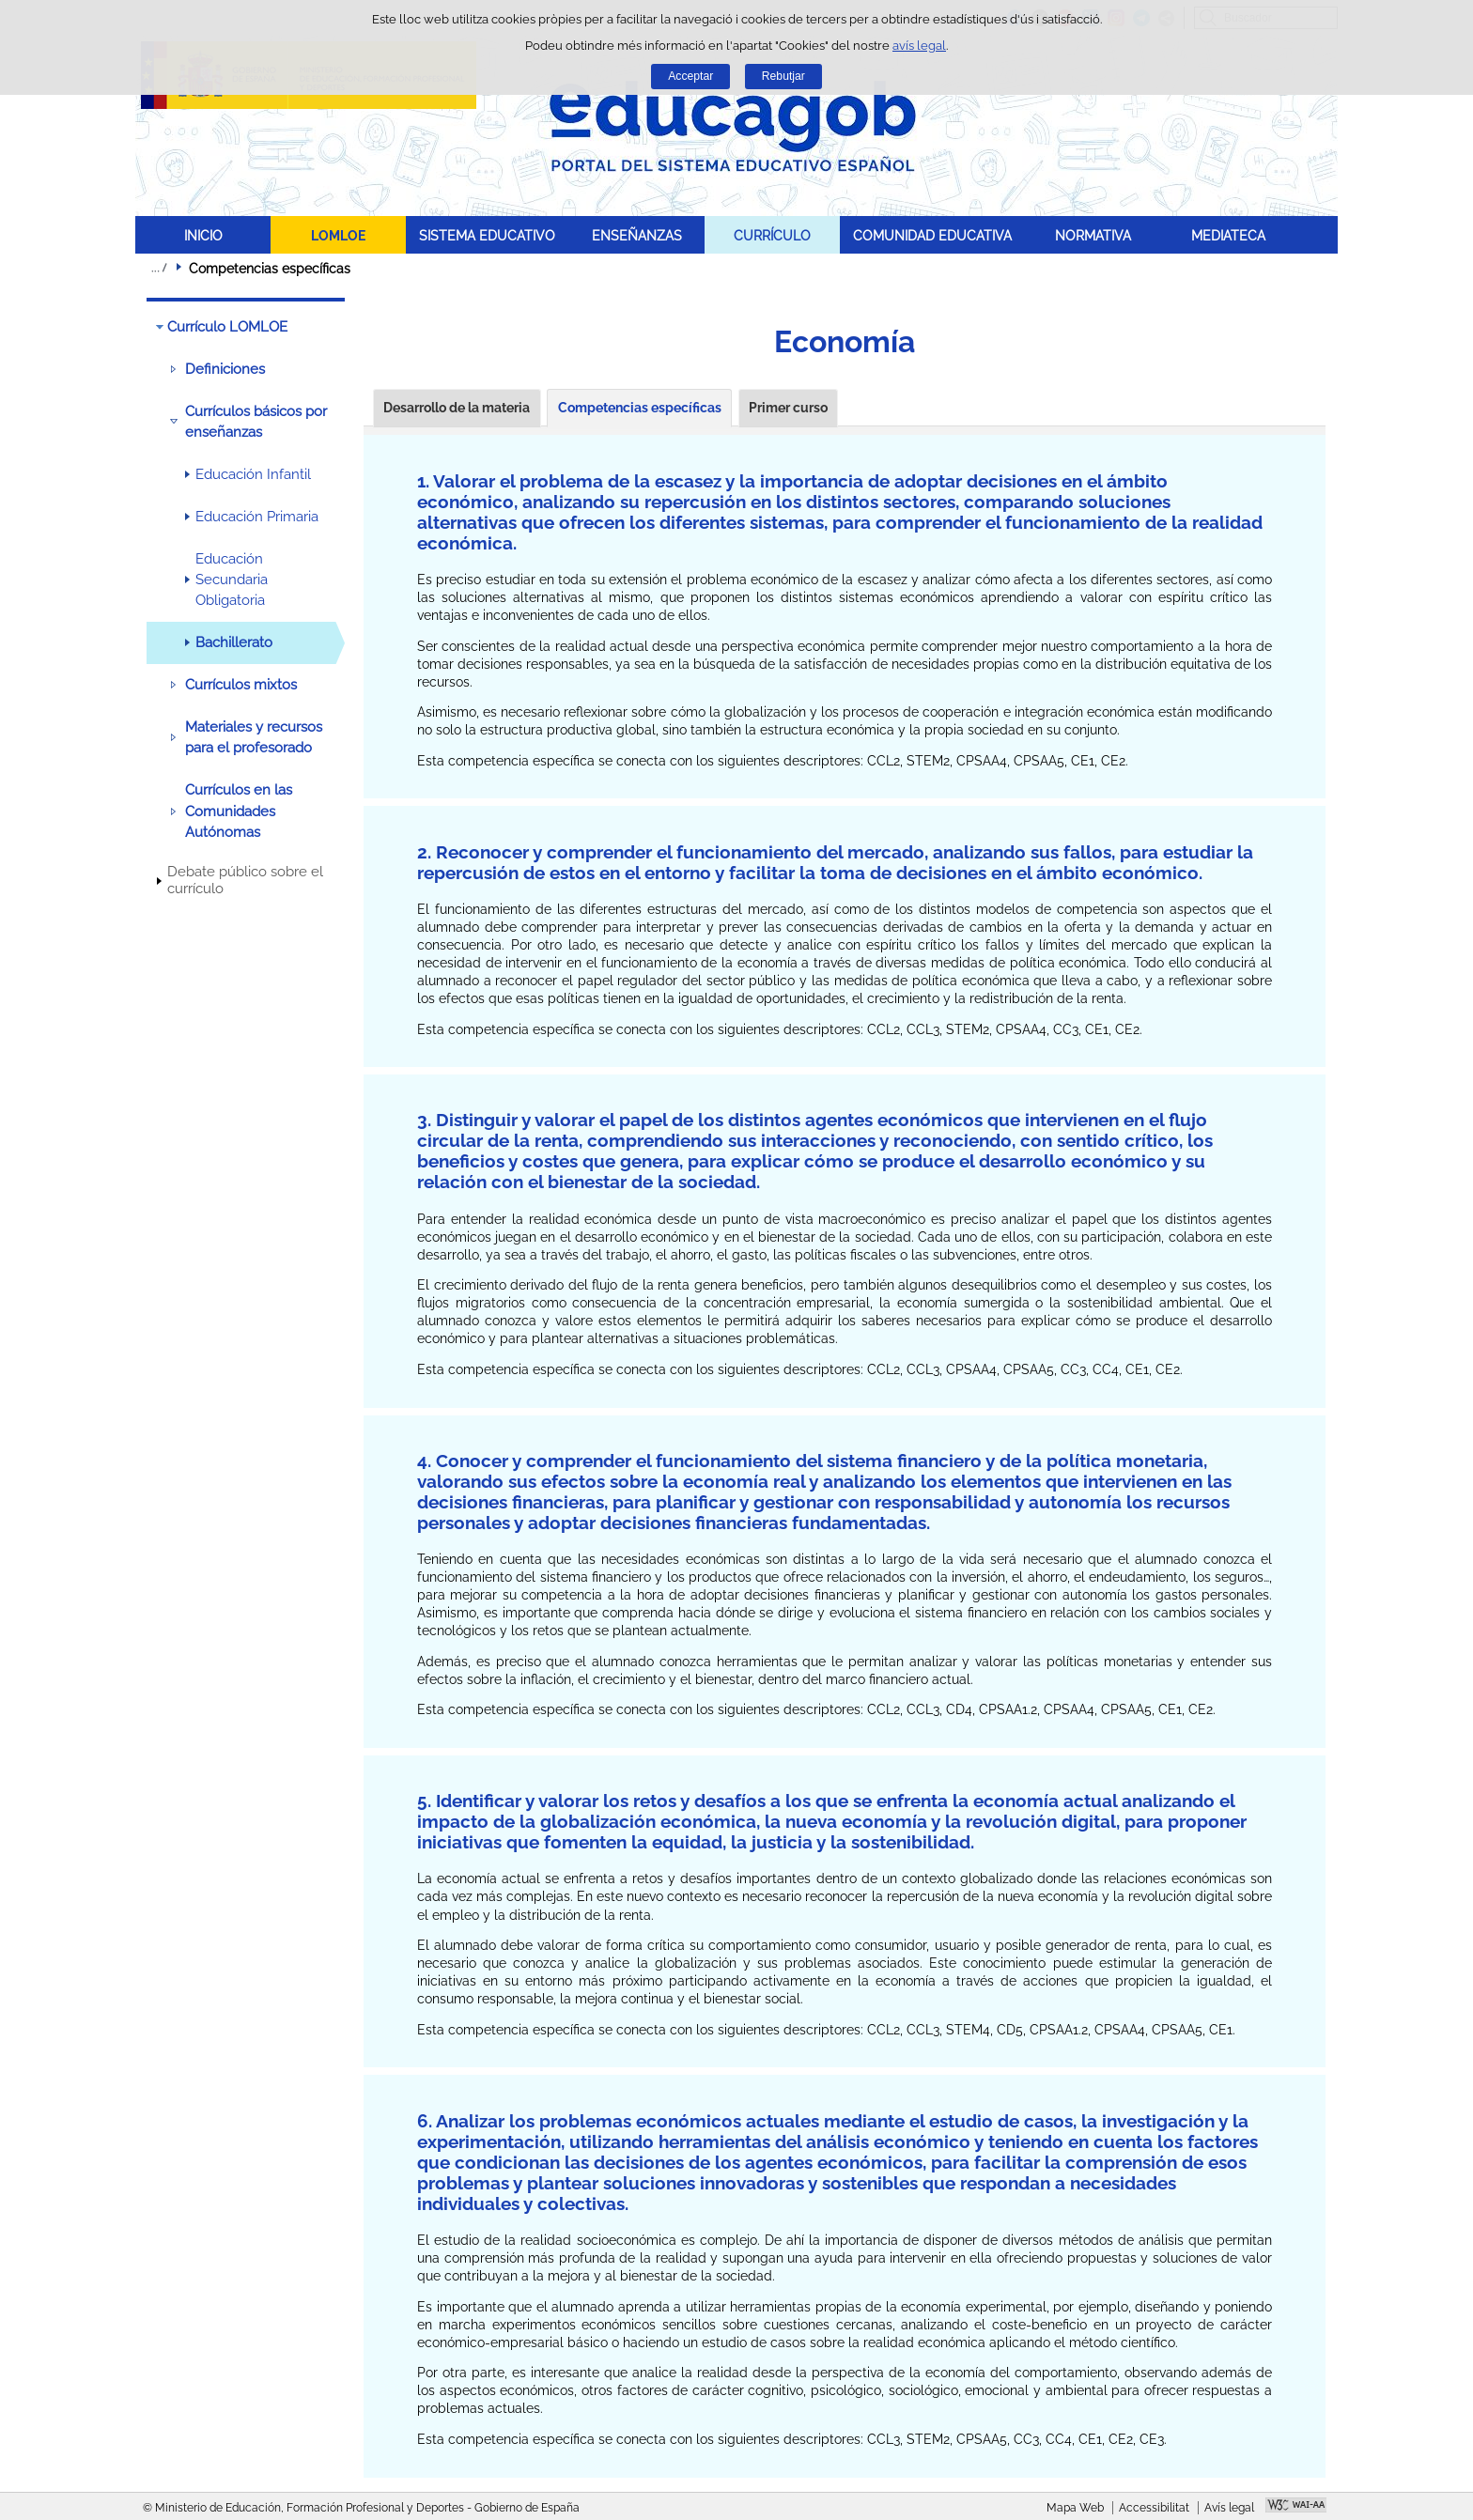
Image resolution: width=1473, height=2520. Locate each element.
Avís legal (1229, 2507)
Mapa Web (1075, 2507)
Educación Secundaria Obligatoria (231, 580)
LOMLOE (338, 235)
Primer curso (788, 407)
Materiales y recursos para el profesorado (253, 737)
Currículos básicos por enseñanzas (256, 422)
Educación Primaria (256, 516)
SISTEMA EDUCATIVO (487, 235)
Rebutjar (783, 76)
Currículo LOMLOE (227, 326)
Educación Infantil (253, 474)
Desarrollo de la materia (456, 407)
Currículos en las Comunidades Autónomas (238, 811)
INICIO (203, 235)
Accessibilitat (1154, 2507)
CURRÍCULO (772, 235)
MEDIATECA (1228, 235)
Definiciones (225, 369)
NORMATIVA (1093, 235)
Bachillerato (233, 642)
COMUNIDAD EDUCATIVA (932, 235)
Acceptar (690, 76)
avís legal (919, 46)
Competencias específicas (639, 407)
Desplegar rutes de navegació (158, 267)
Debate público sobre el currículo (245, 880)
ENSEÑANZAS (637, 235)
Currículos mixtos (241, 684)
